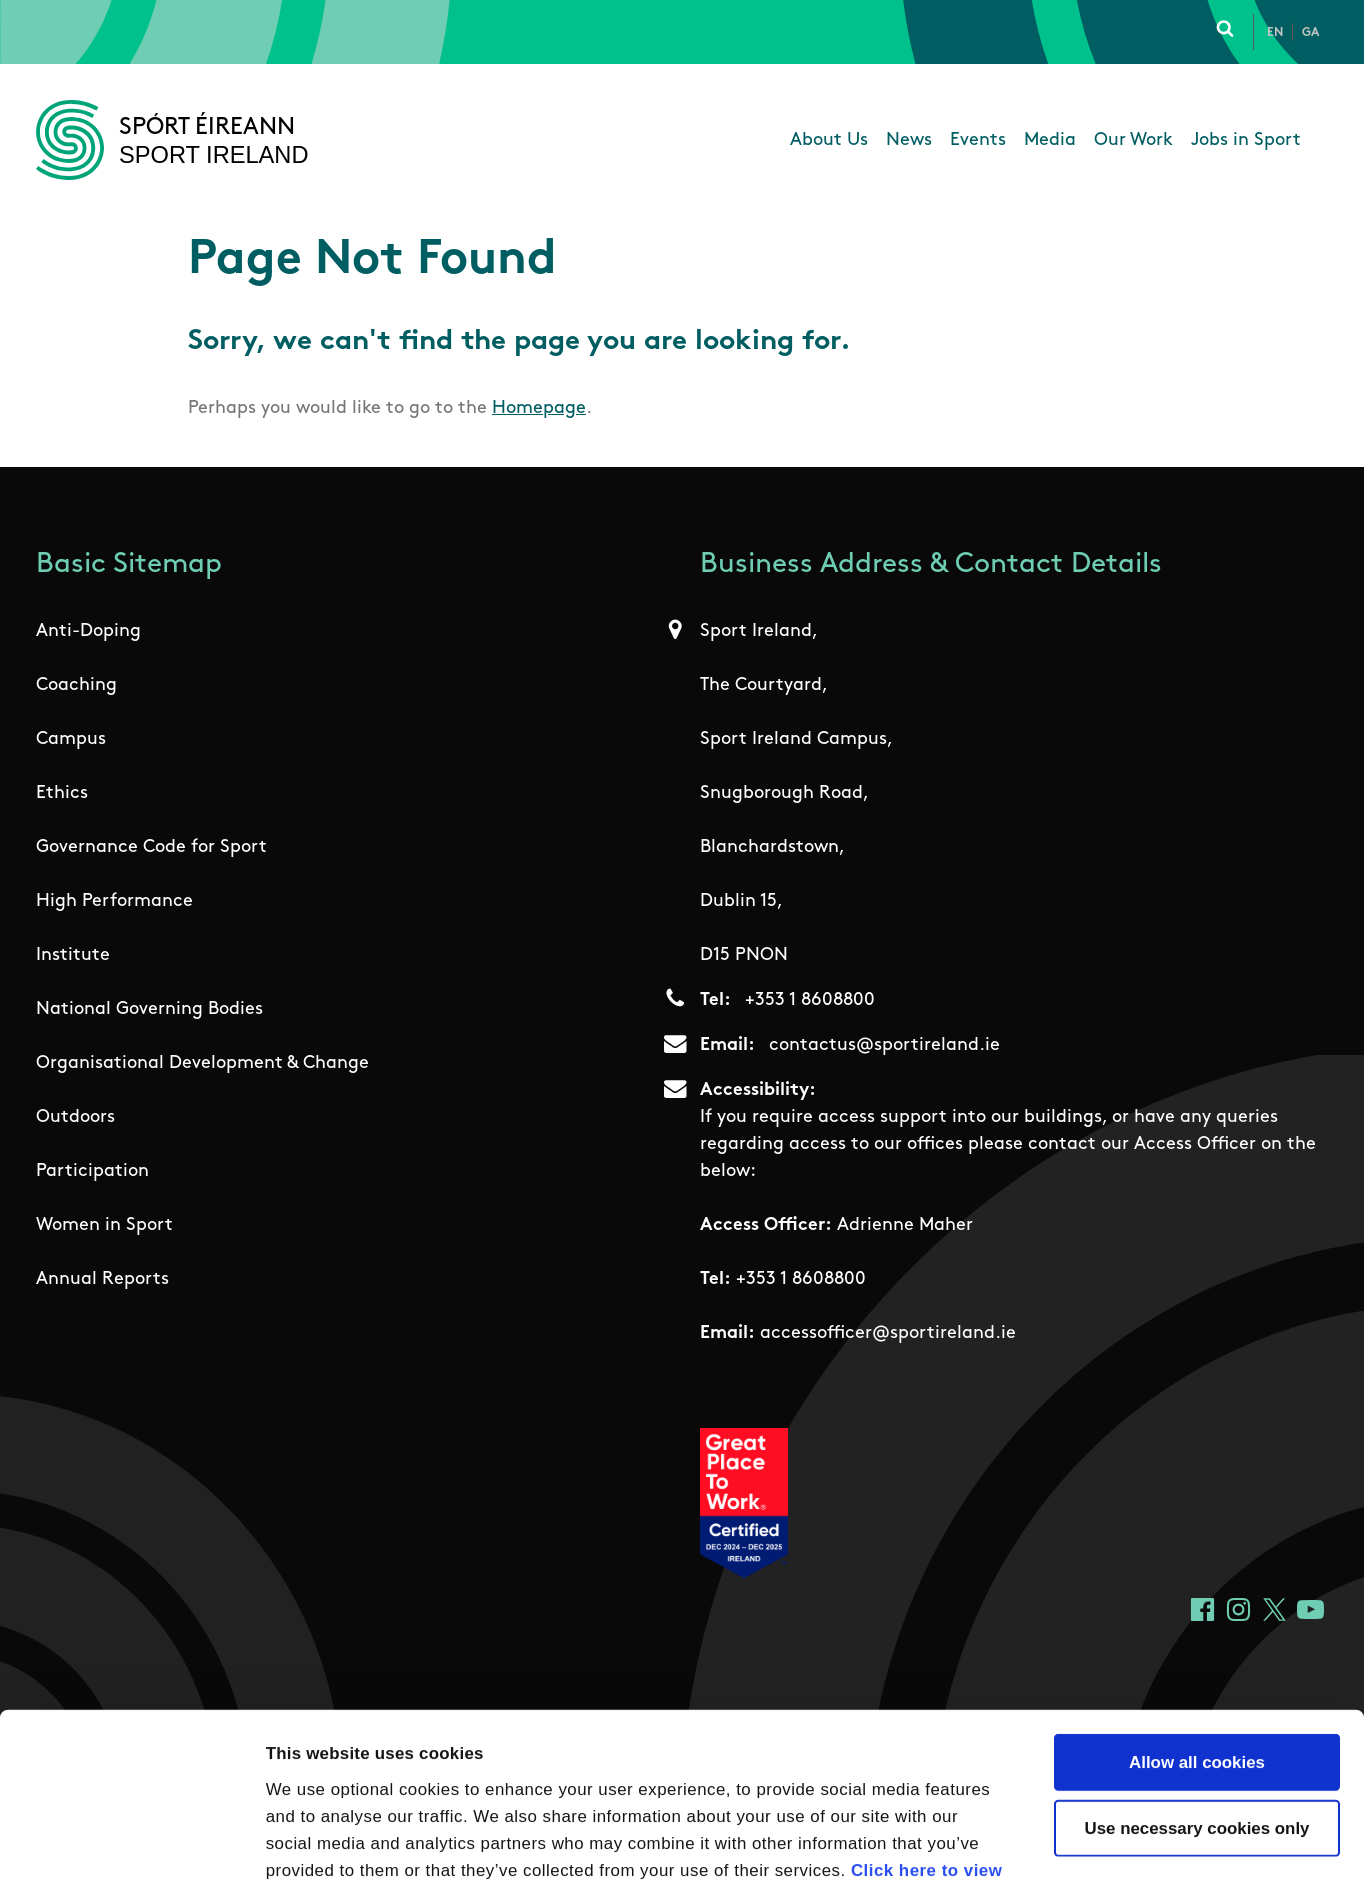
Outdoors (75, 1117)
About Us (829, 140)
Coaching (76, 685)
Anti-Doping (88, 631)
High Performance (114, 901)
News (909, 140)
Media (1050, 140)
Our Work (1133, 140)
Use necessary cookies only (1197, 1691)
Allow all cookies (1197, 1625)
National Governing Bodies (149, 1009)
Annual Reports (102, 1279)
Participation (92, 1171)
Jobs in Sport (1246, 140)
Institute (73, 955)
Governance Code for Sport (151, 847)
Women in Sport (104, 1225)
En (1275, 33)
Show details (1121, 1846)
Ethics (62, 793)
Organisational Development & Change (202, 1063)
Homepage (539, 408)
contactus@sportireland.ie (884, 1045)
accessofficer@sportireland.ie (888, 1333)
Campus (71, 739)
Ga (1310, 33)
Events (978, 140)
